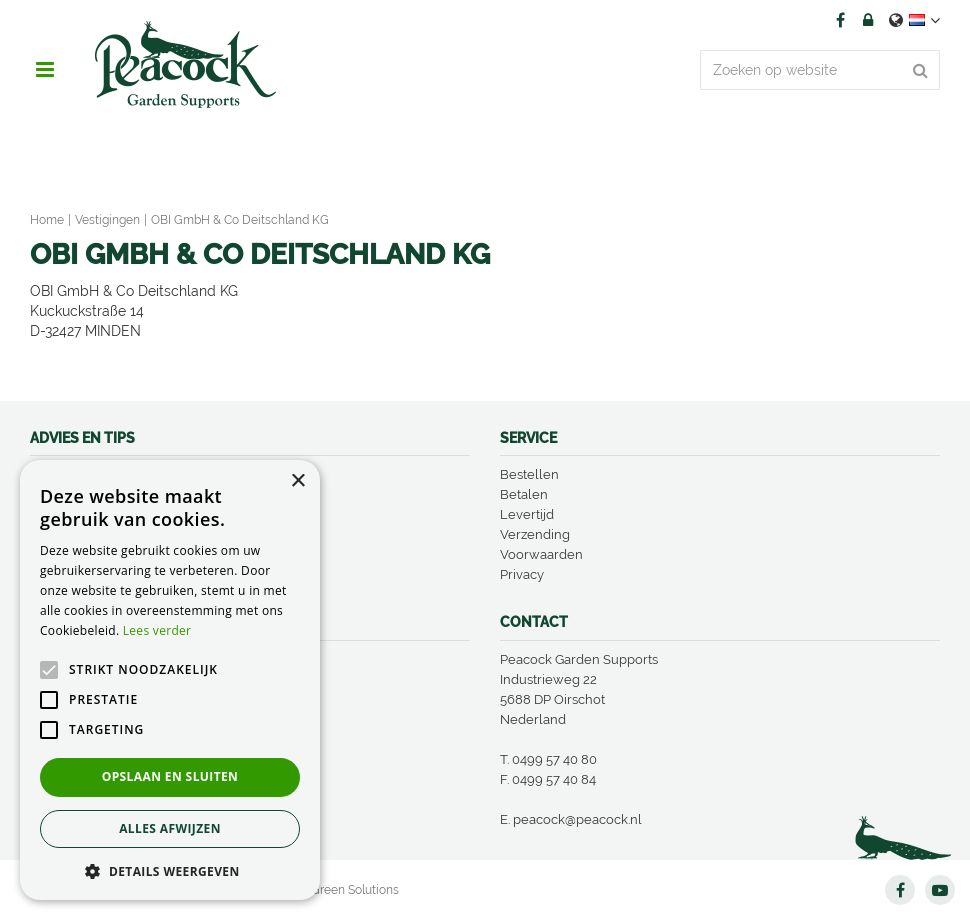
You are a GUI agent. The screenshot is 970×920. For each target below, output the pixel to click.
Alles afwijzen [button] (170, 828)
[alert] (170, 680)
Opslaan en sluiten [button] (170, 776)
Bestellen (529, 474)
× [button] (297, 481)
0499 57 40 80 (554, 759)
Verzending (535, 534)
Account (868, 20)
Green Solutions (355, 890)
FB (840, 20)
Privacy (522, 574)
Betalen (524, 494)
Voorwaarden (541, 554)
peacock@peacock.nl (577, 819)
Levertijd (527, 514)
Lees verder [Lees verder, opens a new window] (157, 630)
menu (45, 70)
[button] (170, 870)
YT (940, 890)
